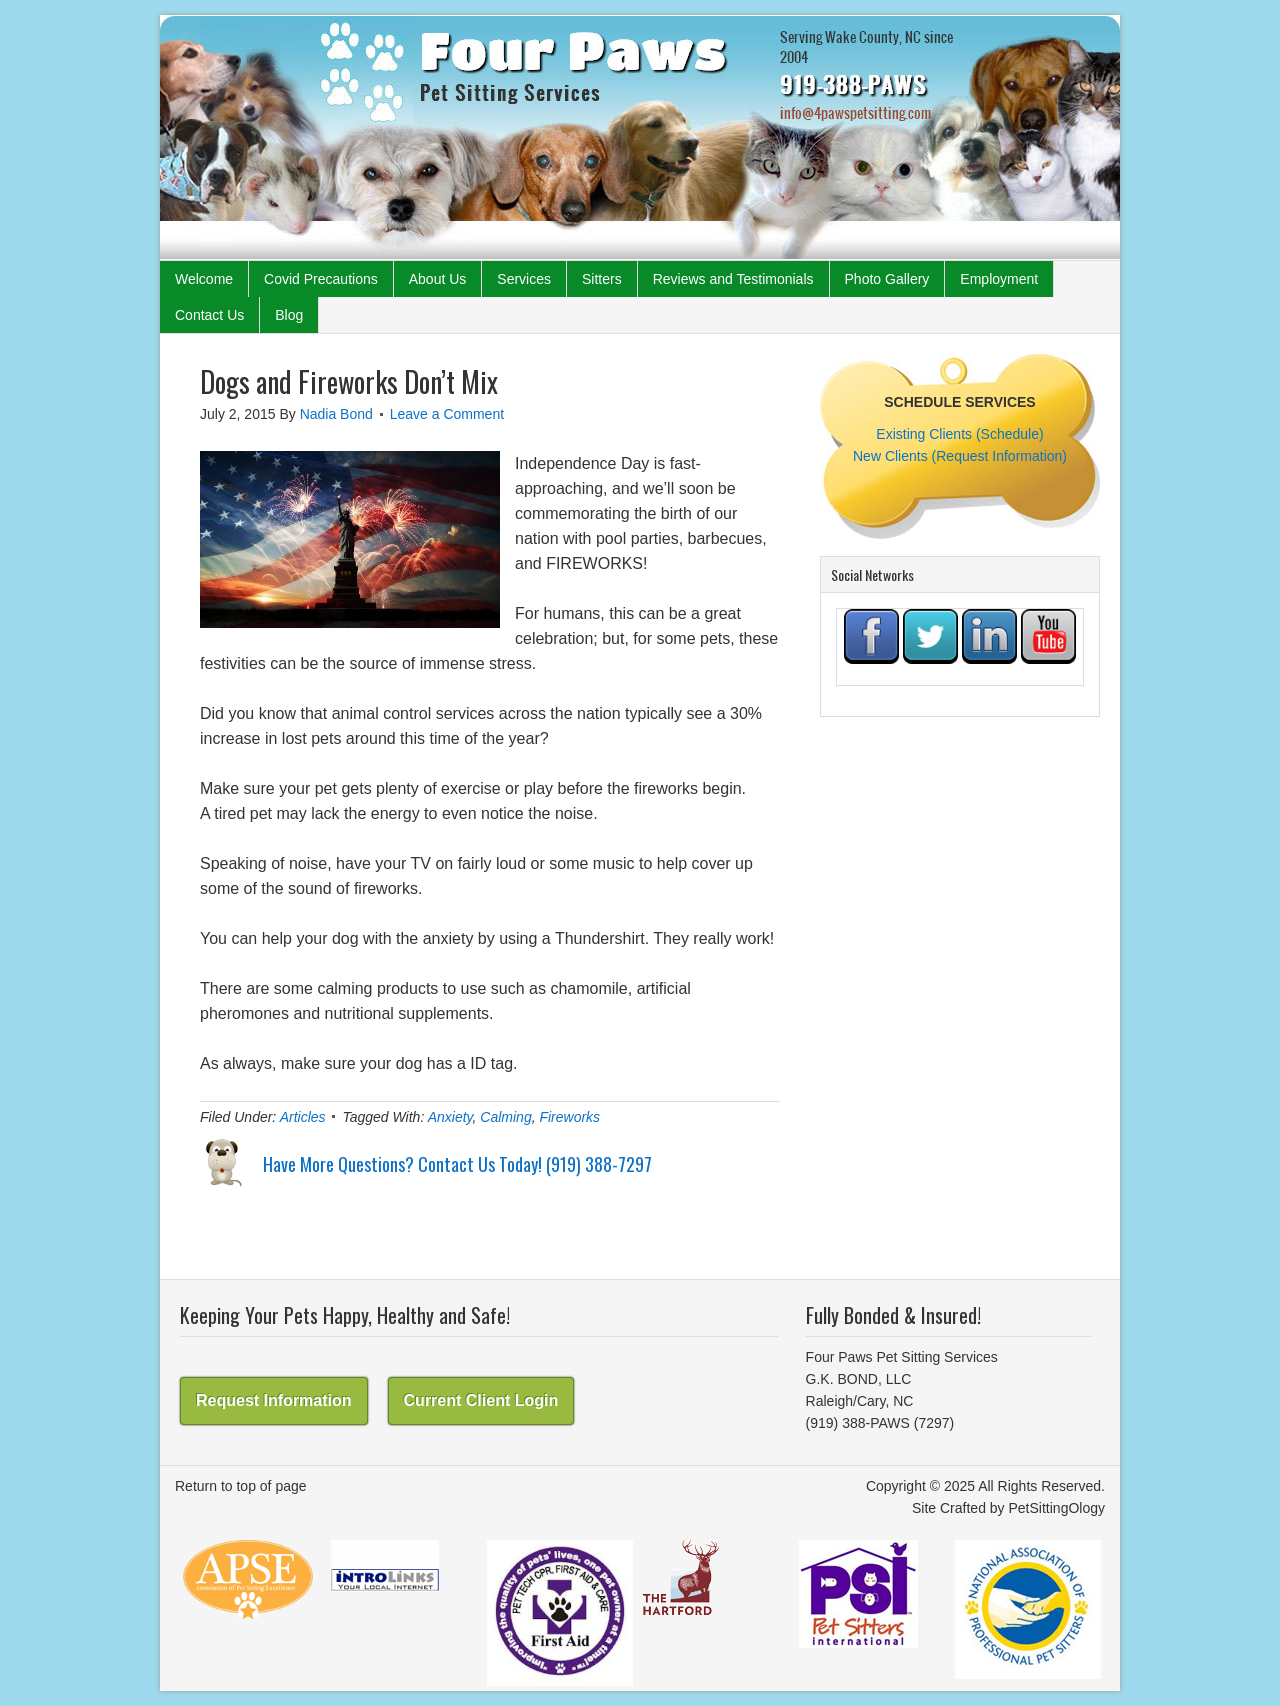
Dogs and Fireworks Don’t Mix (349, 381)
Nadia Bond (336, 414)
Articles (303, 1117)
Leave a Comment (447, 414)
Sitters (602, 279)
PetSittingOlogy (1057, 1508)
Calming (505, 1117)
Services (524, 279)
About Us (438, 279)
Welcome (204, 279)
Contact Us (209, 315)
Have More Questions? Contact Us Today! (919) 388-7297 (457, 1164)
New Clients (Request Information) (960, 456)
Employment (999, 279)
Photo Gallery (887, 279)
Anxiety (450, 1117)
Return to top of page (241, 1486)
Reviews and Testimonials (733, 279)
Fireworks (569, 1117)
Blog (289, 315)
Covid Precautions (321, 279)
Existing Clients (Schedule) (959, 434)
